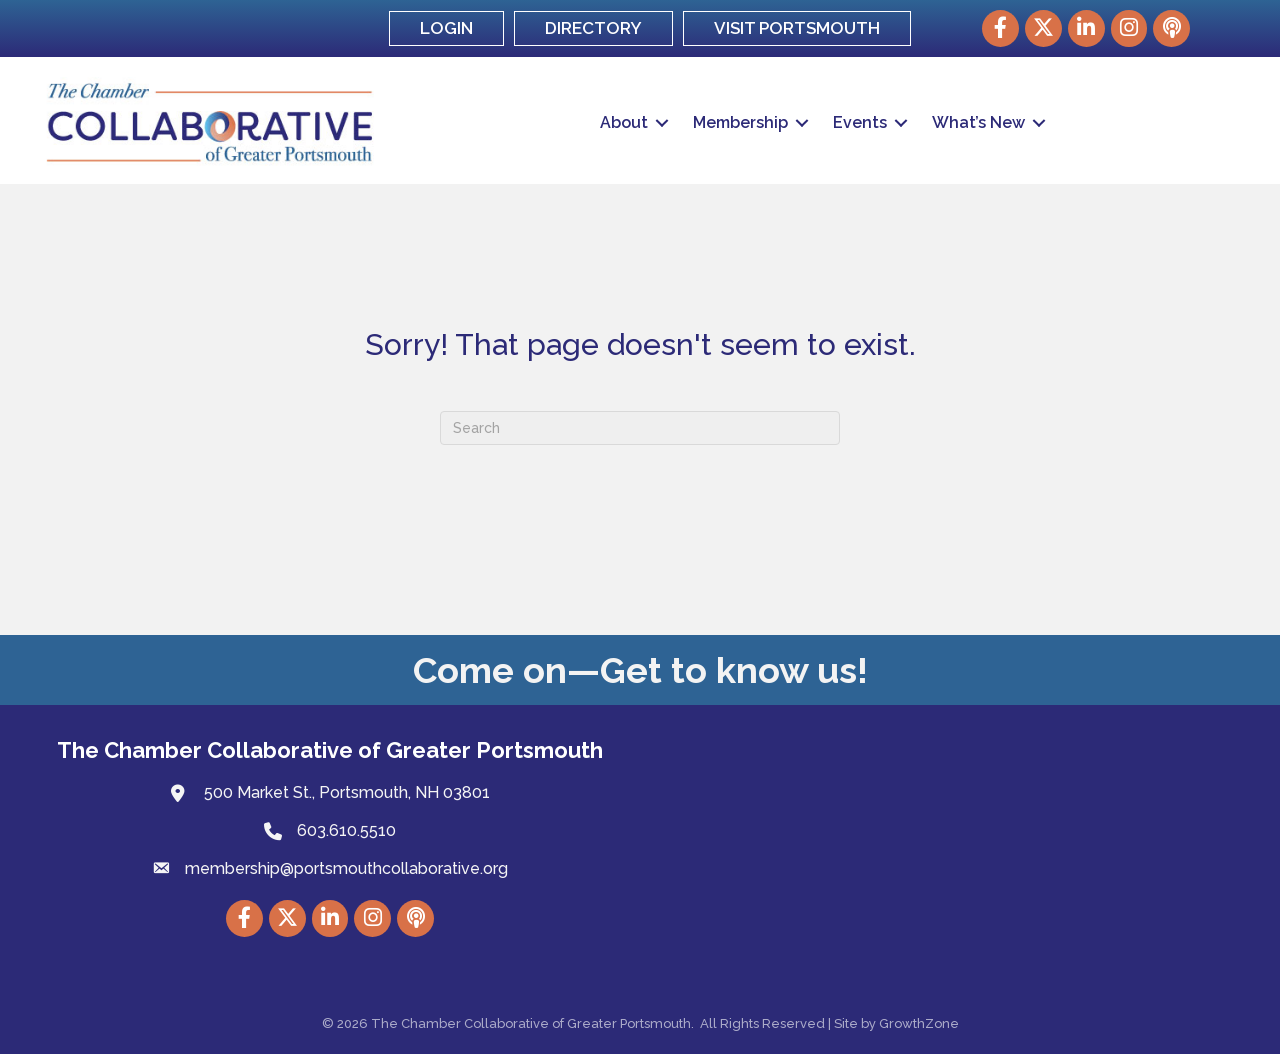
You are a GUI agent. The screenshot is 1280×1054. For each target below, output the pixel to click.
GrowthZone (919, 1023)
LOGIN (446, 28)
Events (860, 122)
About (624, 122)
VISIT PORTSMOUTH (797, 28)
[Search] (640, 428)
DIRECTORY (593, 28)
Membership (740, 122)
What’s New (978, 122)
